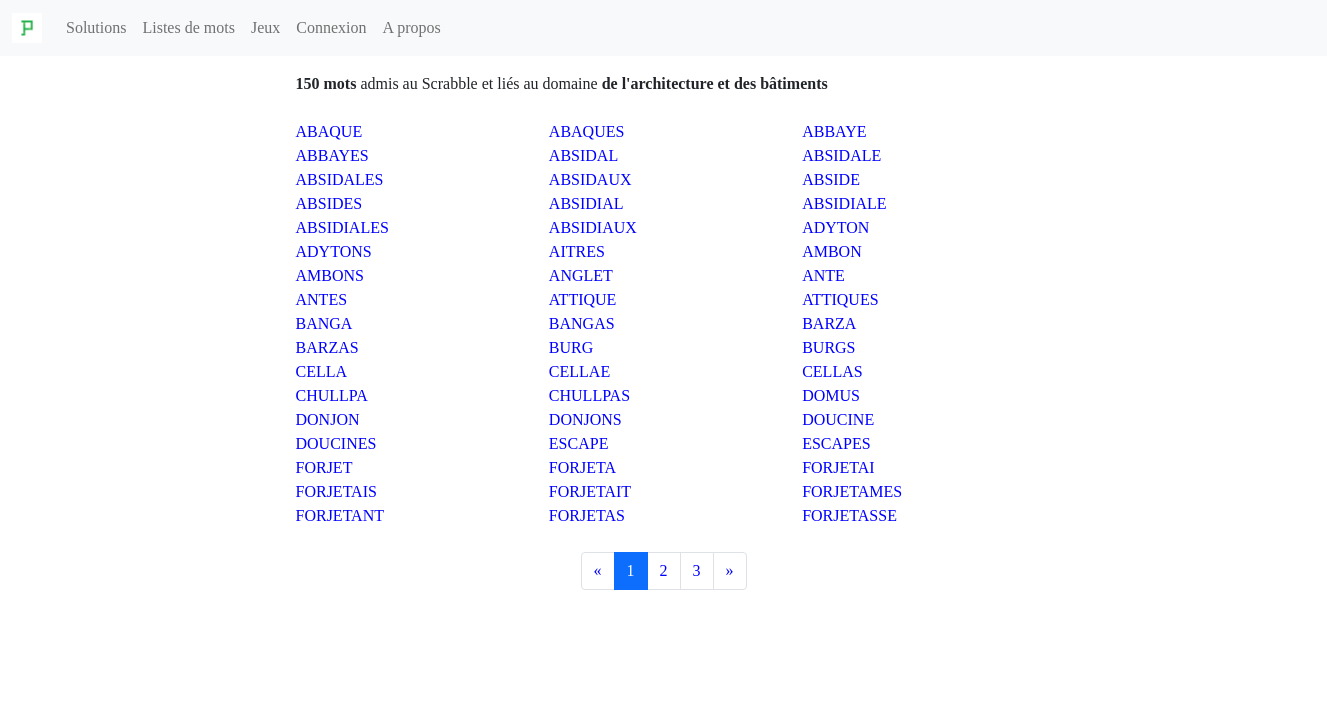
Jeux (265, 27)
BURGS (828, 347)
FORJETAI (838, 467)
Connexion (331, 27)
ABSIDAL (583, 155)
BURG (571, 347)
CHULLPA (332, 395)
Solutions (96, 27)
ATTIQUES (840, 299)
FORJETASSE (849, 515)
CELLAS (832, 371)
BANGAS (582, 323)
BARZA (829, 323)
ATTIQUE (583, 299)
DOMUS (831, 395)
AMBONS (330, 275)
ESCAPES (836, 443)
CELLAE (579, 371)
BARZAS (327, 347)
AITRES (577, 251)
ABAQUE (329, 131)
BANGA (324, 323)
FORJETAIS (336, 491)
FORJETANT (340, 515)
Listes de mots (188, 27)
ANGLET (581, 275)
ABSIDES (329, 203)
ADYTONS (334, 251)
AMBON (832, 251)
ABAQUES (587, 131)
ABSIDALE (841, 155)
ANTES (322, 299)
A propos (411, 27)
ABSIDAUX (590, 179)
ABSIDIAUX (593, 227)
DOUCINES (336, 443)
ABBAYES (332, 155)
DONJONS (585, 419)
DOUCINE (838, 419)
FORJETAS (587, 515)
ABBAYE (834, 131)
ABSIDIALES (342, 227)
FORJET (324, 467)
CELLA (322, 371)
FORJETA (582, 467)
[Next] (730, 571)
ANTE (823, 275)
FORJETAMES (852, 491)
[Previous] (598, 571)
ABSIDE (831, 179)
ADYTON (835, 227)
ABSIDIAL (586, 203)
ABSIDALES (340, 179)
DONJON (328, 419)
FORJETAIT (590, 491)
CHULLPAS (589, 395)
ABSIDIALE (844, 203)
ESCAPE (579, 443)
